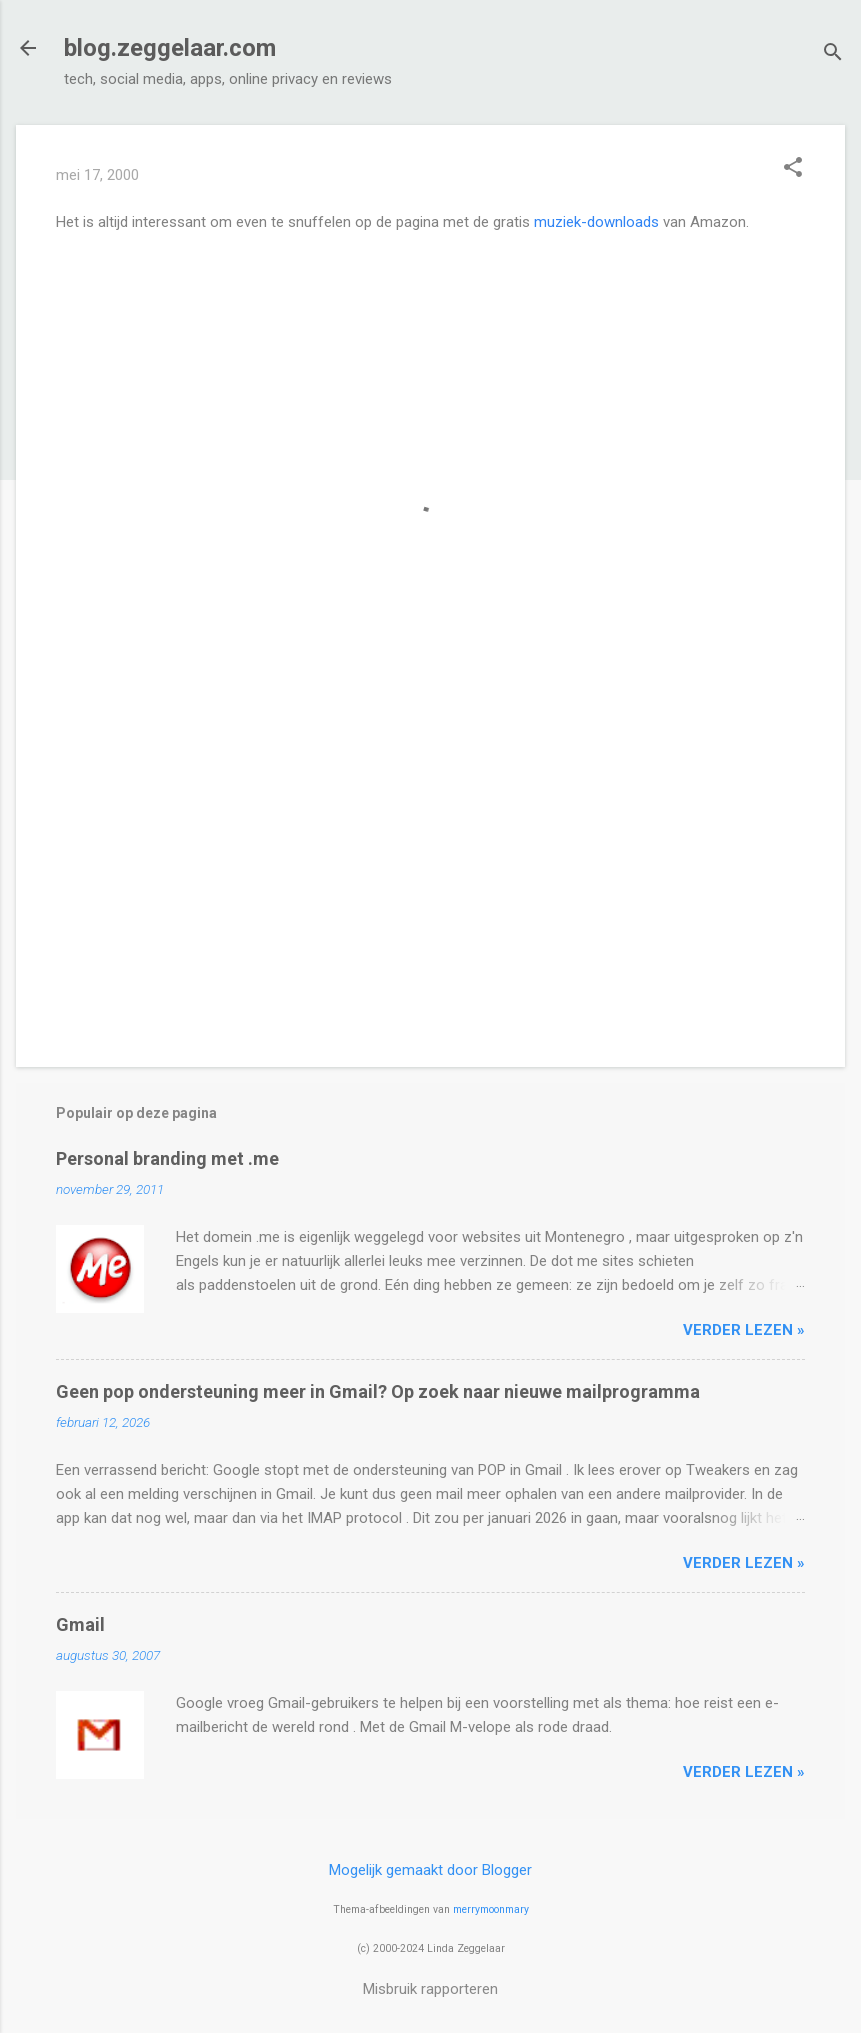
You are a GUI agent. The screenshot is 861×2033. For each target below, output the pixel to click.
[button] (793, 169)
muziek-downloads (596, 222)
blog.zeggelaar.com (170, 48)
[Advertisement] (430, 881)
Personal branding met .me (167, 1158)
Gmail (80, 1624)
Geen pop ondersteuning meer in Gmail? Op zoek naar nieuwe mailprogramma (378, 1391)
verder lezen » (744, 1330)
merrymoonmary (491, 1909)
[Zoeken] (833, 54)
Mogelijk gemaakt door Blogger (430, 1870)
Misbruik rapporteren (430, 1989)
